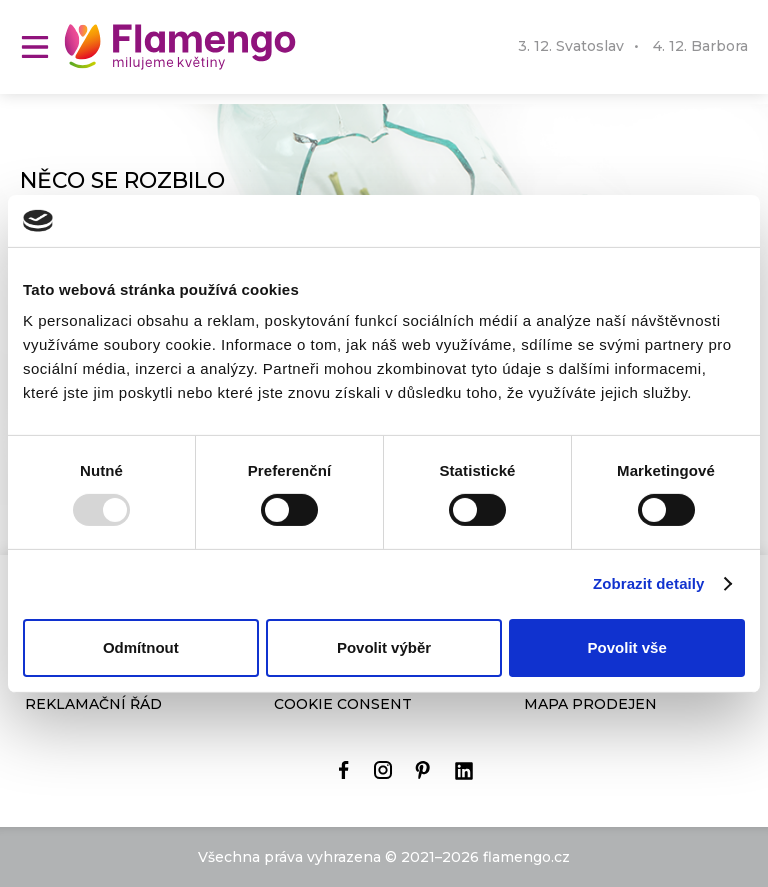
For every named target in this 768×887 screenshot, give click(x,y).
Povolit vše (627, 647)
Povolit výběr (384, 647)
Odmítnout (141, 647)
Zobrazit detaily (649, 583)
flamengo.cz (526, 857)
